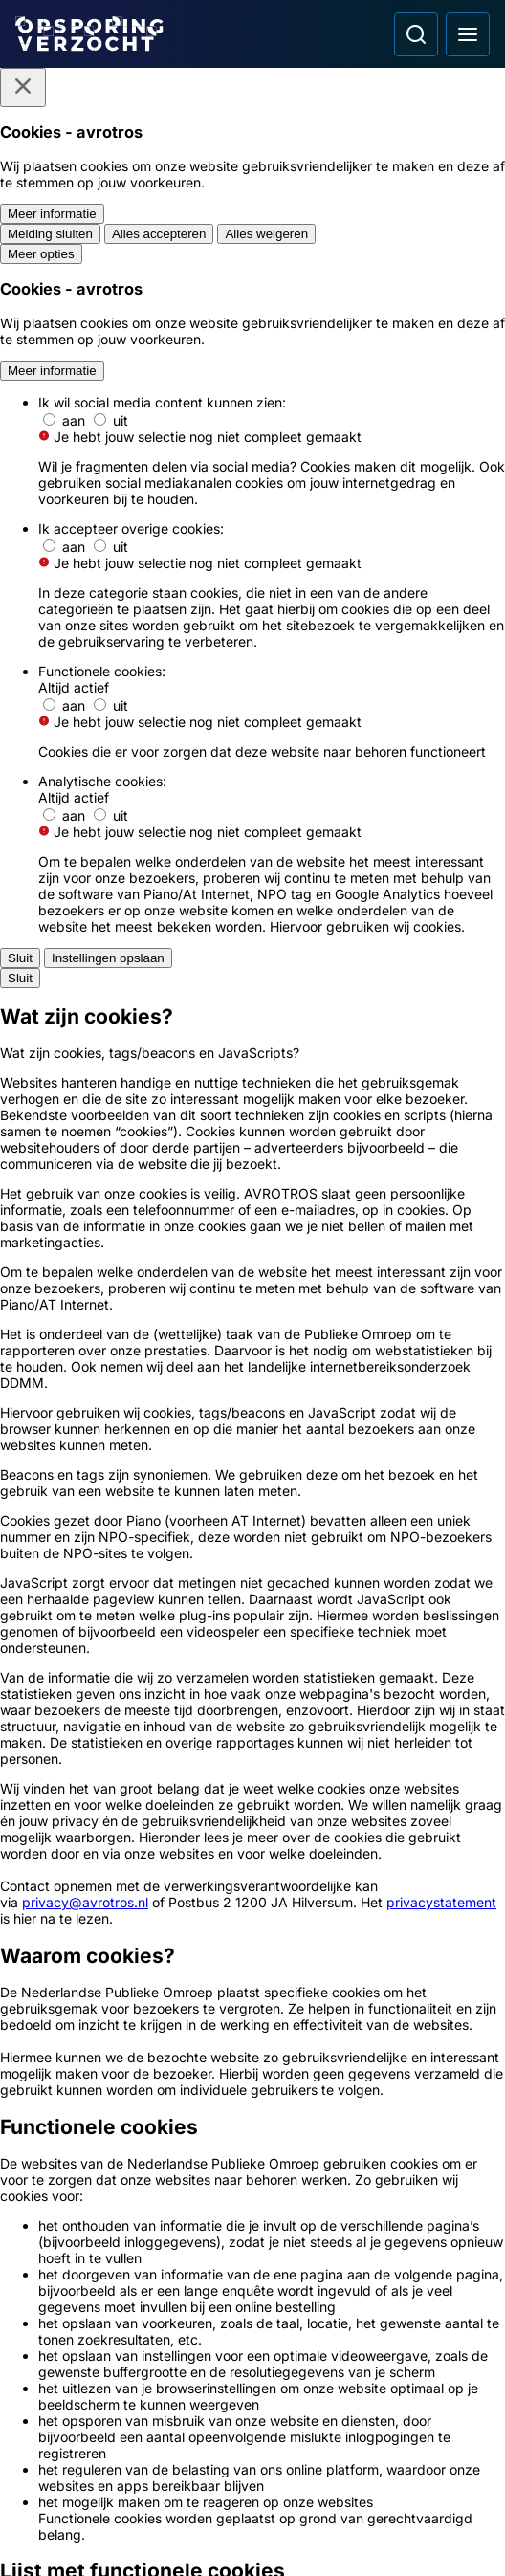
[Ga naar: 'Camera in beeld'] (252, 1943)
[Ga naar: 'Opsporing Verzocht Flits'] (252, 1062)
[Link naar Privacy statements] (252, 2199)
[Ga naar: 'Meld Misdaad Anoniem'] (252, 1732)
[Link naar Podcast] (252, 2061)
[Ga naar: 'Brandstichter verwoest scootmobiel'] (252, 897)
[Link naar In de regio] (252, 2095)
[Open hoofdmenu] (468, 34)
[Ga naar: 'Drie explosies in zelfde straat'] (252, 1444)
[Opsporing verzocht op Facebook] (34, 2448)
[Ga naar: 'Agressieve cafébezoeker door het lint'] (252, 1143)
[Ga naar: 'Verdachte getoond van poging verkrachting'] (252, 1283)
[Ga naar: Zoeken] (416, 34)
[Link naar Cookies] (252, 2233)
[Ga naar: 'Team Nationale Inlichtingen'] (252, 1803)
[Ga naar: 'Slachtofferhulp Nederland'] (252, 1873)
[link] (252, 756)
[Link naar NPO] (287, 2533)
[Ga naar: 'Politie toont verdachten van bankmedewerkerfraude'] (252, 980)
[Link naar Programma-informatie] (252, 2130)
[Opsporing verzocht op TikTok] (184, 2448)
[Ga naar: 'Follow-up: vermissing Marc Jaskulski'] (252, 1524)
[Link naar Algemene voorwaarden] (252, 2164)
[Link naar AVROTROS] (216, 2533)
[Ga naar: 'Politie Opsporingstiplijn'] (252, 1661)
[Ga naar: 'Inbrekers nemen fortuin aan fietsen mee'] (252, 1364)
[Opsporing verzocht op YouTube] (134, 2448)
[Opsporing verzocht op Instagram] (84, 2448)
